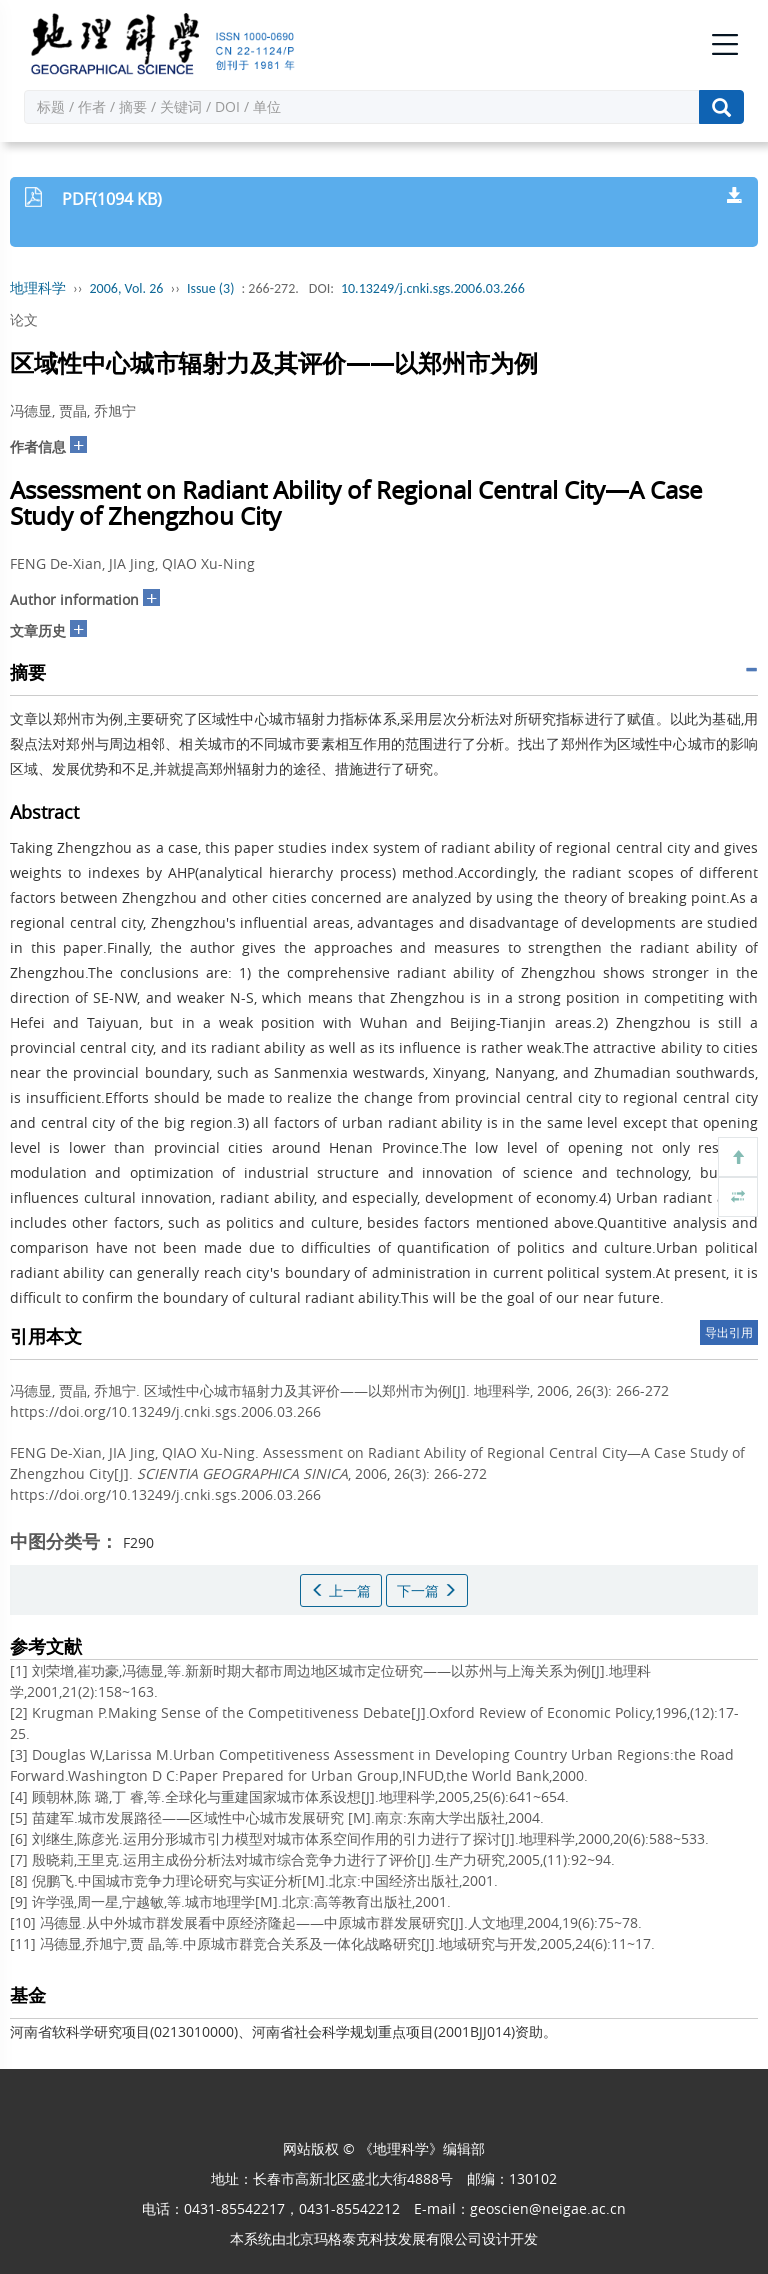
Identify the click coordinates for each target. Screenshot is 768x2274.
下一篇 (427, 1590)
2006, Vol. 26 (127, 288)
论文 (24, 319)
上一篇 (341, 1590)
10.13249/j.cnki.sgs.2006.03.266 (433, 288)
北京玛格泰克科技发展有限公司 (384, 2238)
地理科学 (38, 288)
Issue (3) (211, 288)
